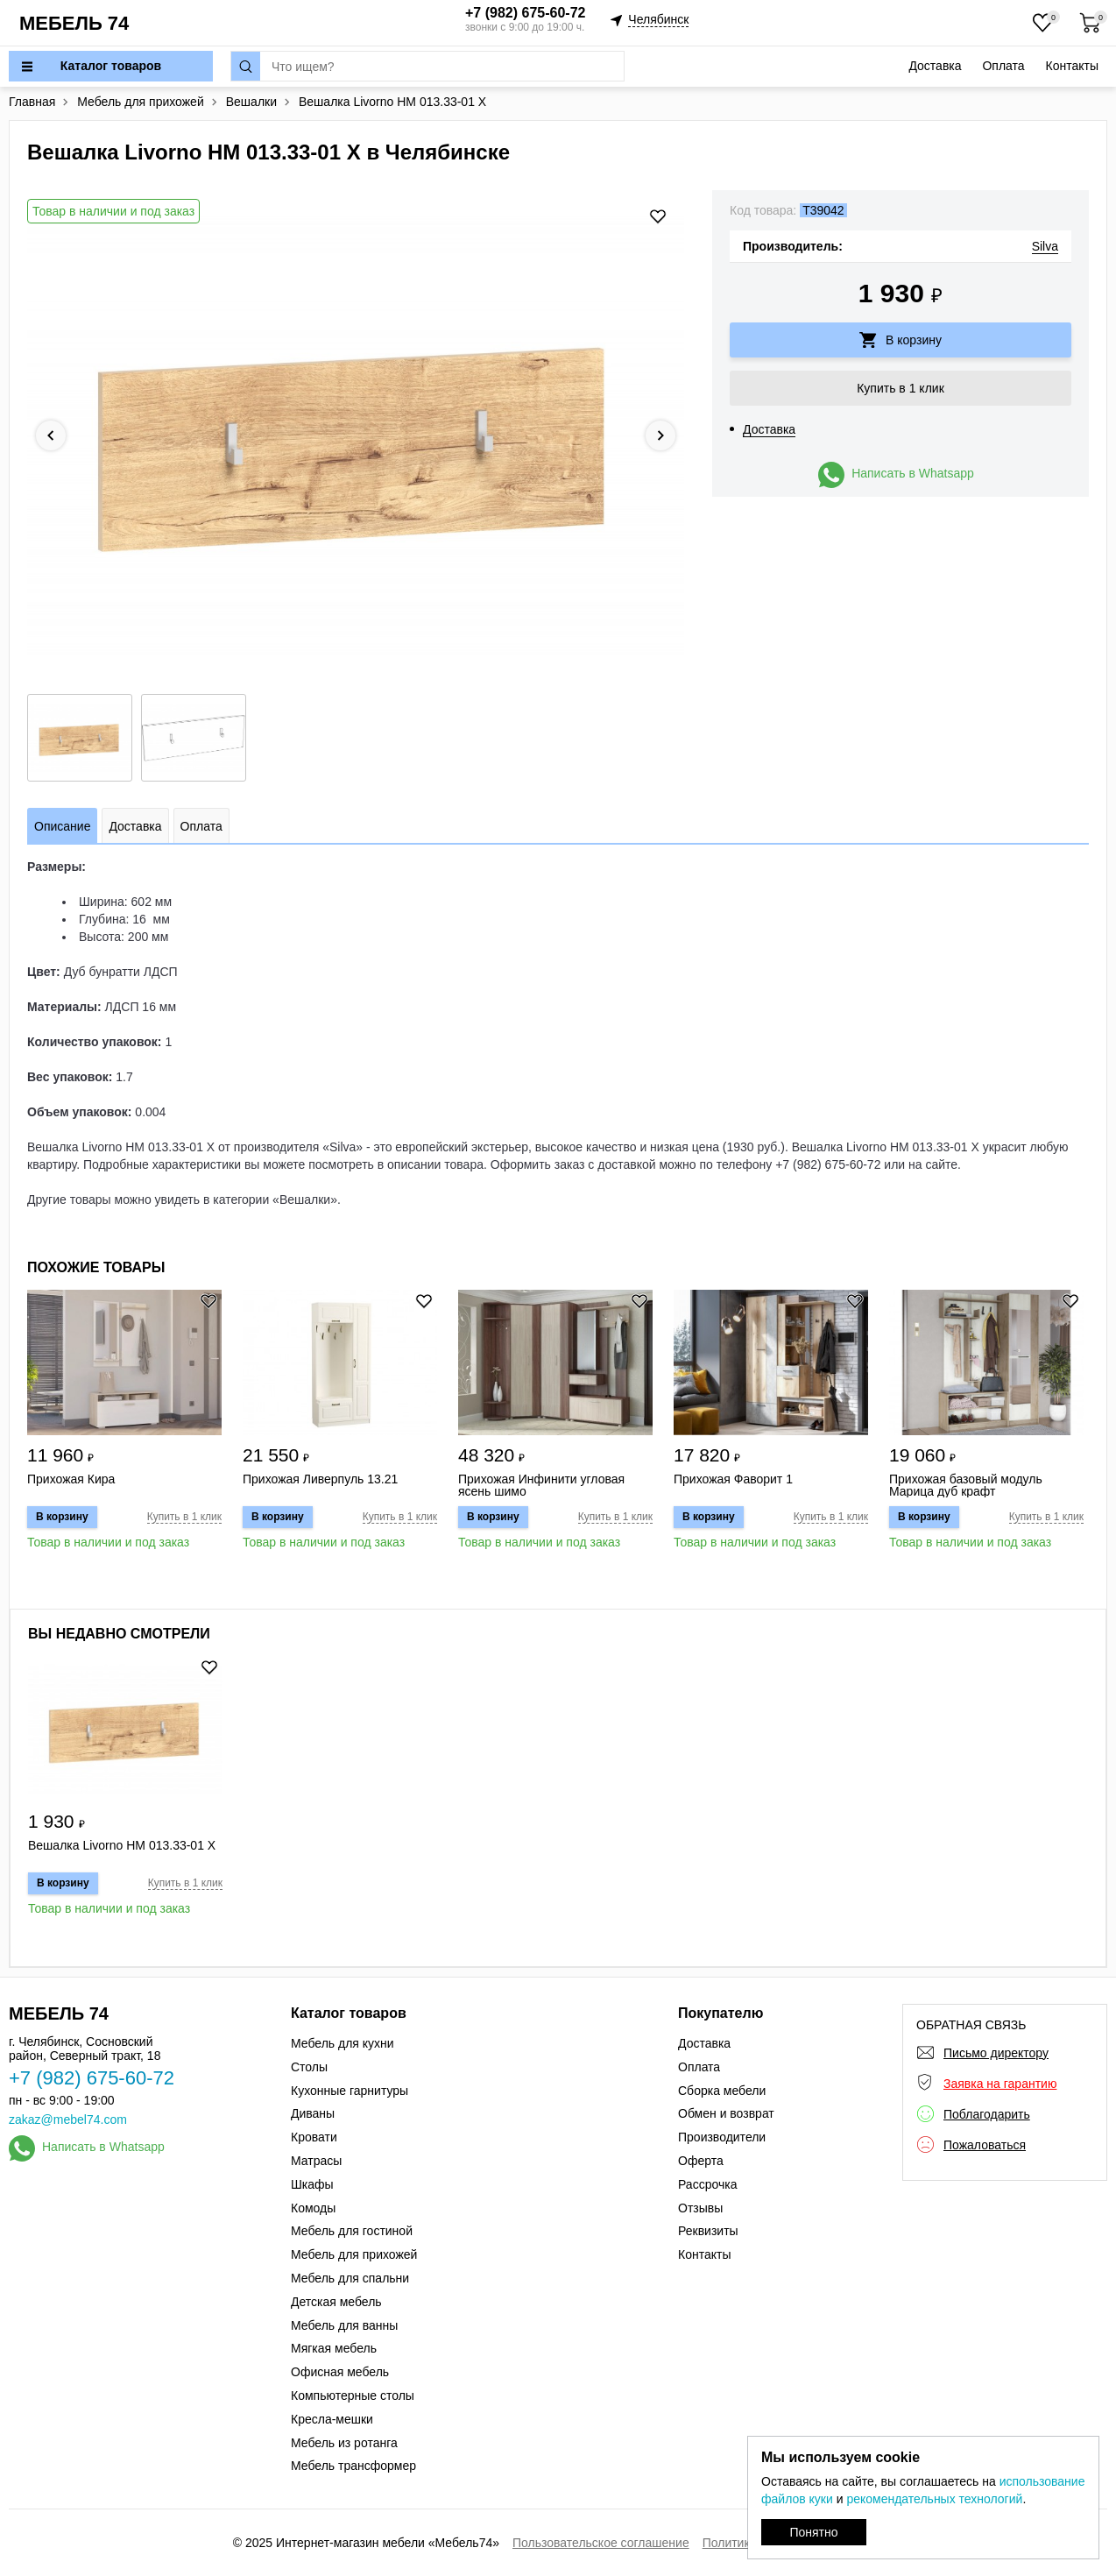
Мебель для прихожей (354, 2254)
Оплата (1003, 66)
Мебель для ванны (344, 2325)
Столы (309, 2067)
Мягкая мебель (334, 2348)
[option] (355, 435)
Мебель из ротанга (344, 2443)
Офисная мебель (340, 2372)
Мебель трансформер (353, 2466)
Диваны (313, 2113)
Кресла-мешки (332, 2419)
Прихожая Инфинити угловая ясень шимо (541, 1485)
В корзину (914, 340)
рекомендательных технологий (934, 2499)
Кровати (314, 2137)
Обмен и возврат (726, 2113)
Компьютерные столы (352, 2395)
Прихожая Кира (71, 1479)
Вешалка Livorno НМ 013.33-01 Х (121, 1845)
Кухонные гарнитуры (349, 2091)
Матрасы (316, 2161)
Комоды (313, 2208)
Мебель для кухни (342, 2043)
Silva (1045, 246)
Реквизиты (708, 2231)
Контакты (1072, 66)
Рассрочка (707, 2184)
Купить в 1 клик (900, 388)
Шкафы (312, 2184)
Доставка (934, 66)
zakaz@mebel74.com (68, 2119)
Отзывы (700, 2208)
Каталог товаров (110, 66)
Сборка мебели (722, 2091)
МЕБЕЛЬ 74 (74, 23)
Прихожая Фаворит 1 (733, 1479)
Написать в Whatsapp (912, 473)
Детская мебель (336, 2302)
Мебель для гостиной (352, 2231)
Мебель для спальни (350, 2278)
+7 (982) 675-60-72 (525, 12)
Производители (722, 2137)
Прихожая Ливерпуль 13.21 (320, 1479)
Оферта (701, 2161)
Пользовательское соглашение (600, 2543)
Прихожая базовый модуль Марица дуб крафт (965, 1485)
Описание (62, 826)
